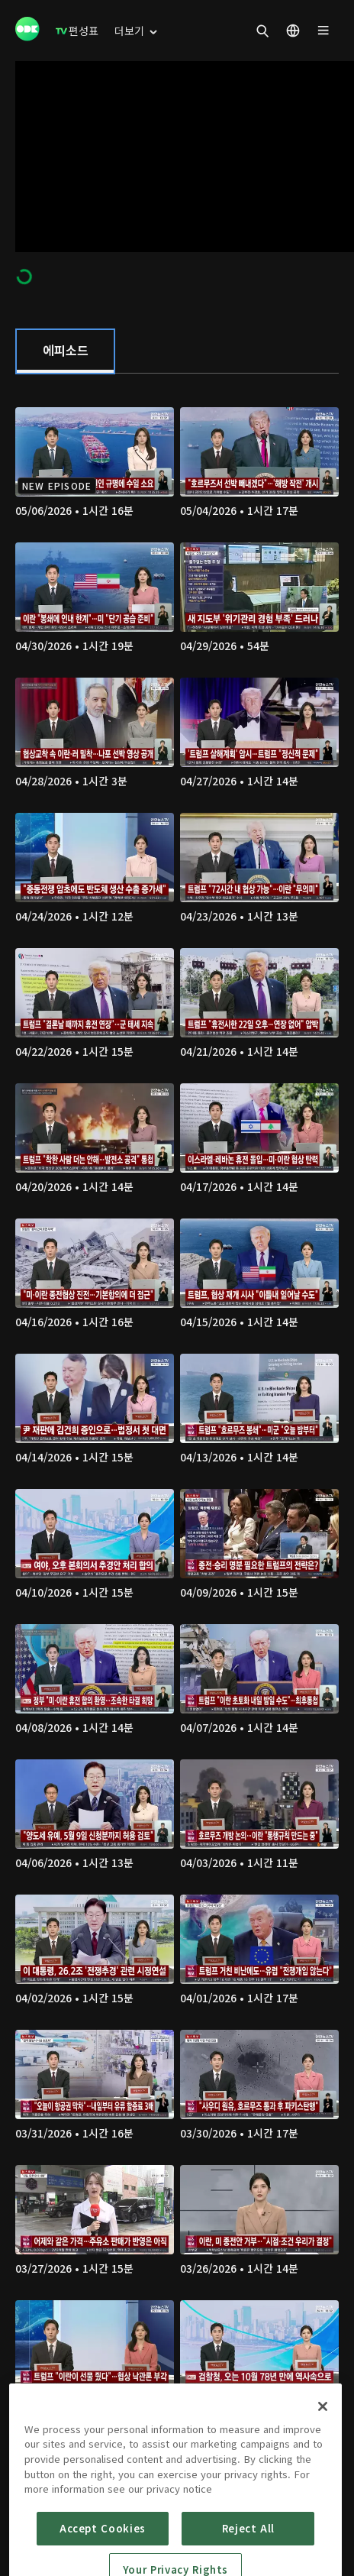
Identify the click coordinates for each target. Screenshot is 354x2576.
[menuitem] (77, 30)
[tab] (65, 351)
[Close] (323, 2449)
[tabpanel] (177, 1437)
